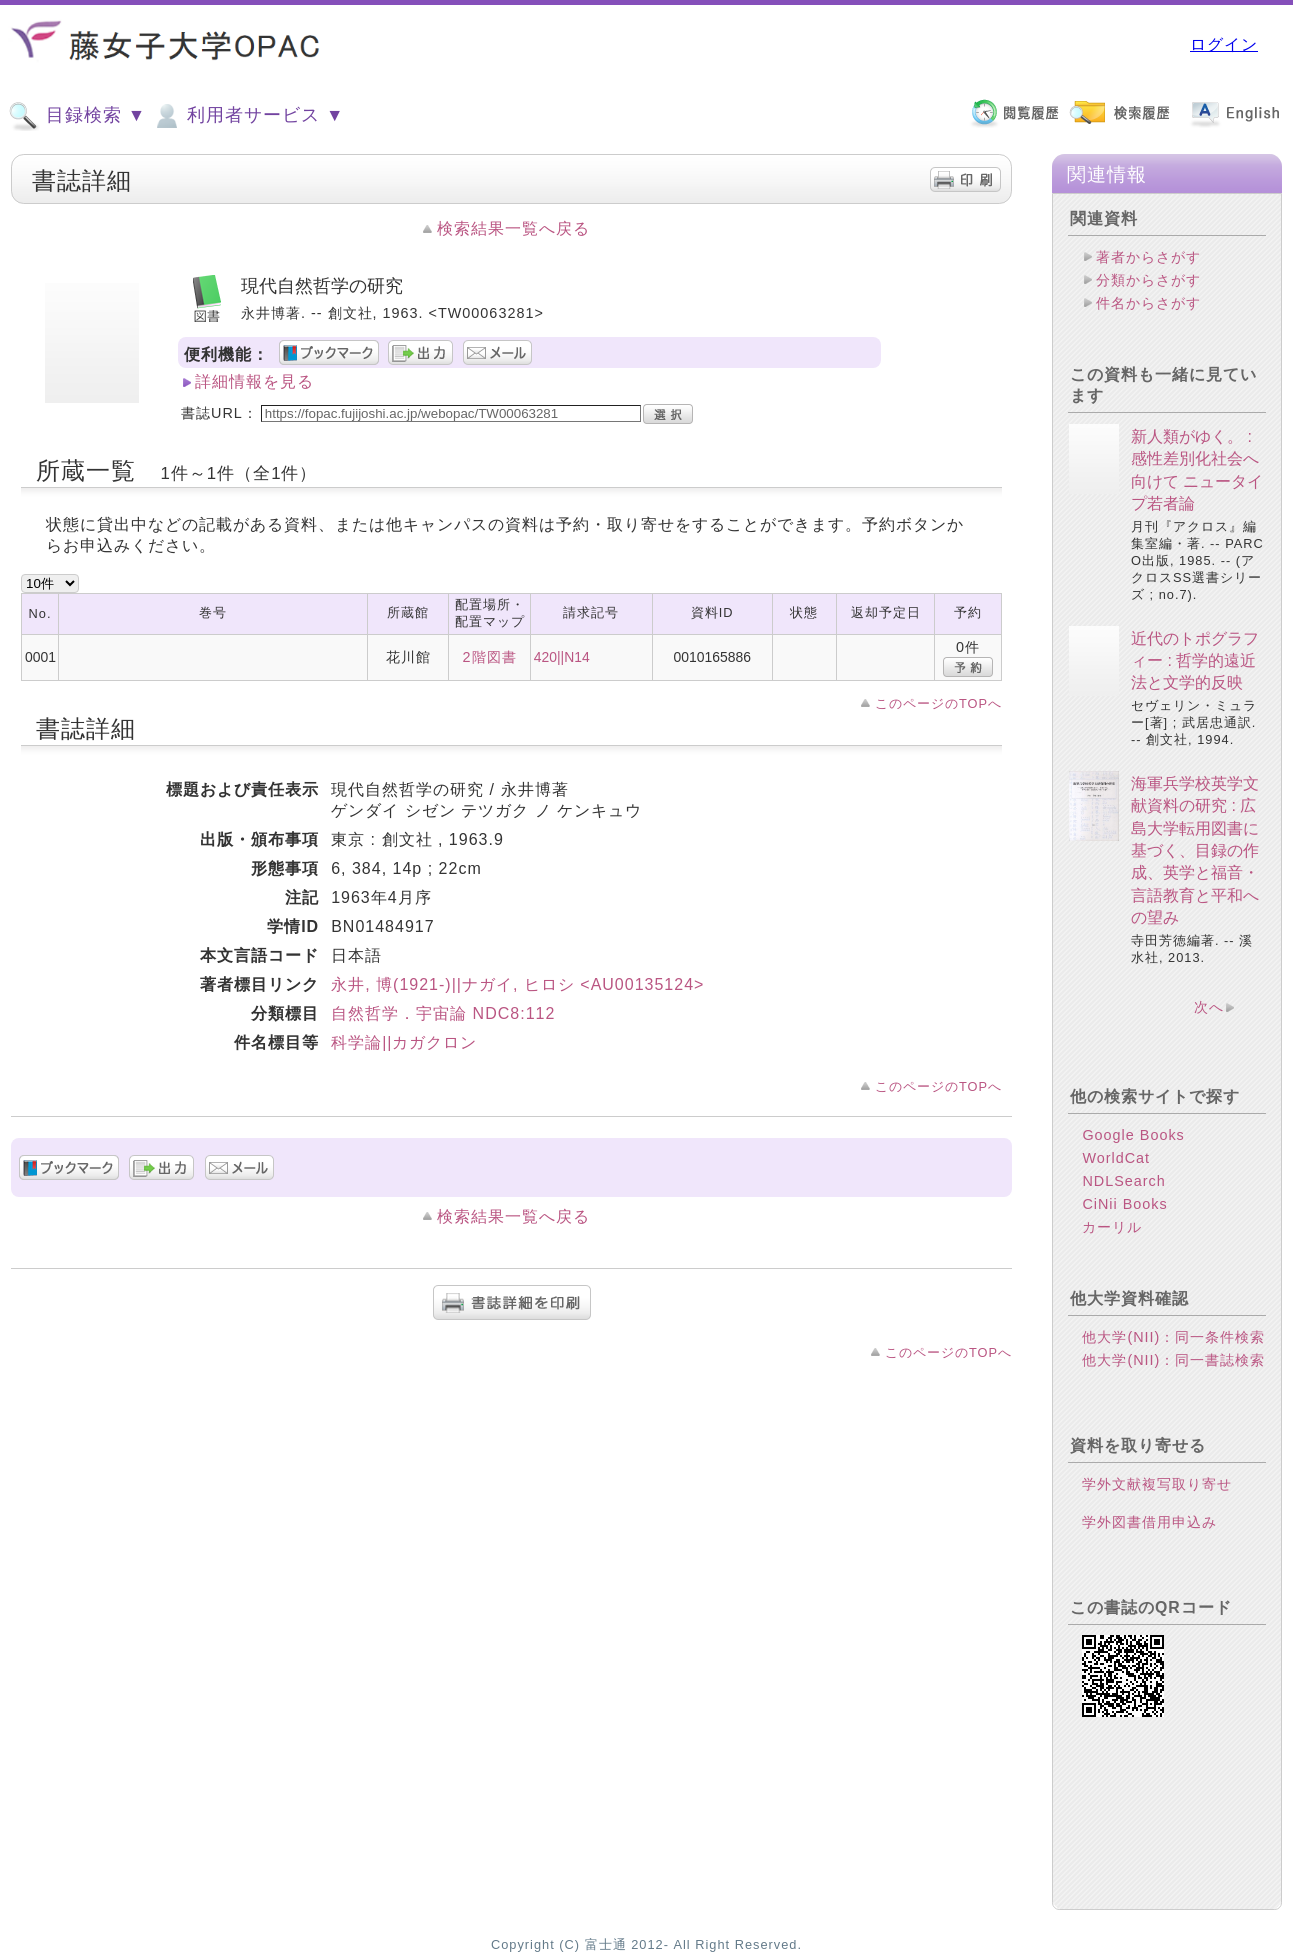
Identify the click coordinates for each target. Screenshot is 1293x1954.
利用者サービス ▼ (247, 116)
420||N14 (562, 657)
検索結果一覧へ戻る (513, 228)
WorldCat (1116, 1158)
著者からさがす (1148, 257)
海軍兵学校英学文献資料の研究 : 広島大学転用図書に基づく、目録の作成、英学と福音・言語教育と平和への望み (1195, 850)
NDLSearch (1123, 1181)
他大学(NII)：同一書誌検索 (1173, 1360)
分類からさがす (1148, 280)
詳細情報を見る (254, 381)
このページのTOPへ (938, 703)
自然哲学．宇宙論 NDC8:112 (443, 1013)
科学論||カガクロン (404, 1042)
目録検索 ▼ (77, 116)
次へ (1209, 1007)
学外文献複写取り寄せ (1157, 1484)
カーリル (1112, 1227)
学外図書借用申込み (1149, 1522)
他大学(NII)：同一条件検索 (1173, 1337)
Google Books (1133, 1135)
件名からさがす (1148, 303)
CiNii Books (1124, 1204)
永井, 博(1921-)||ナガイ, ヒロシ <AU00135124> (517, 984)
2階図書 (490, 657)
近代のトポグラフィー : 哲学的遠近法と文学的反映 (1195, 661)
